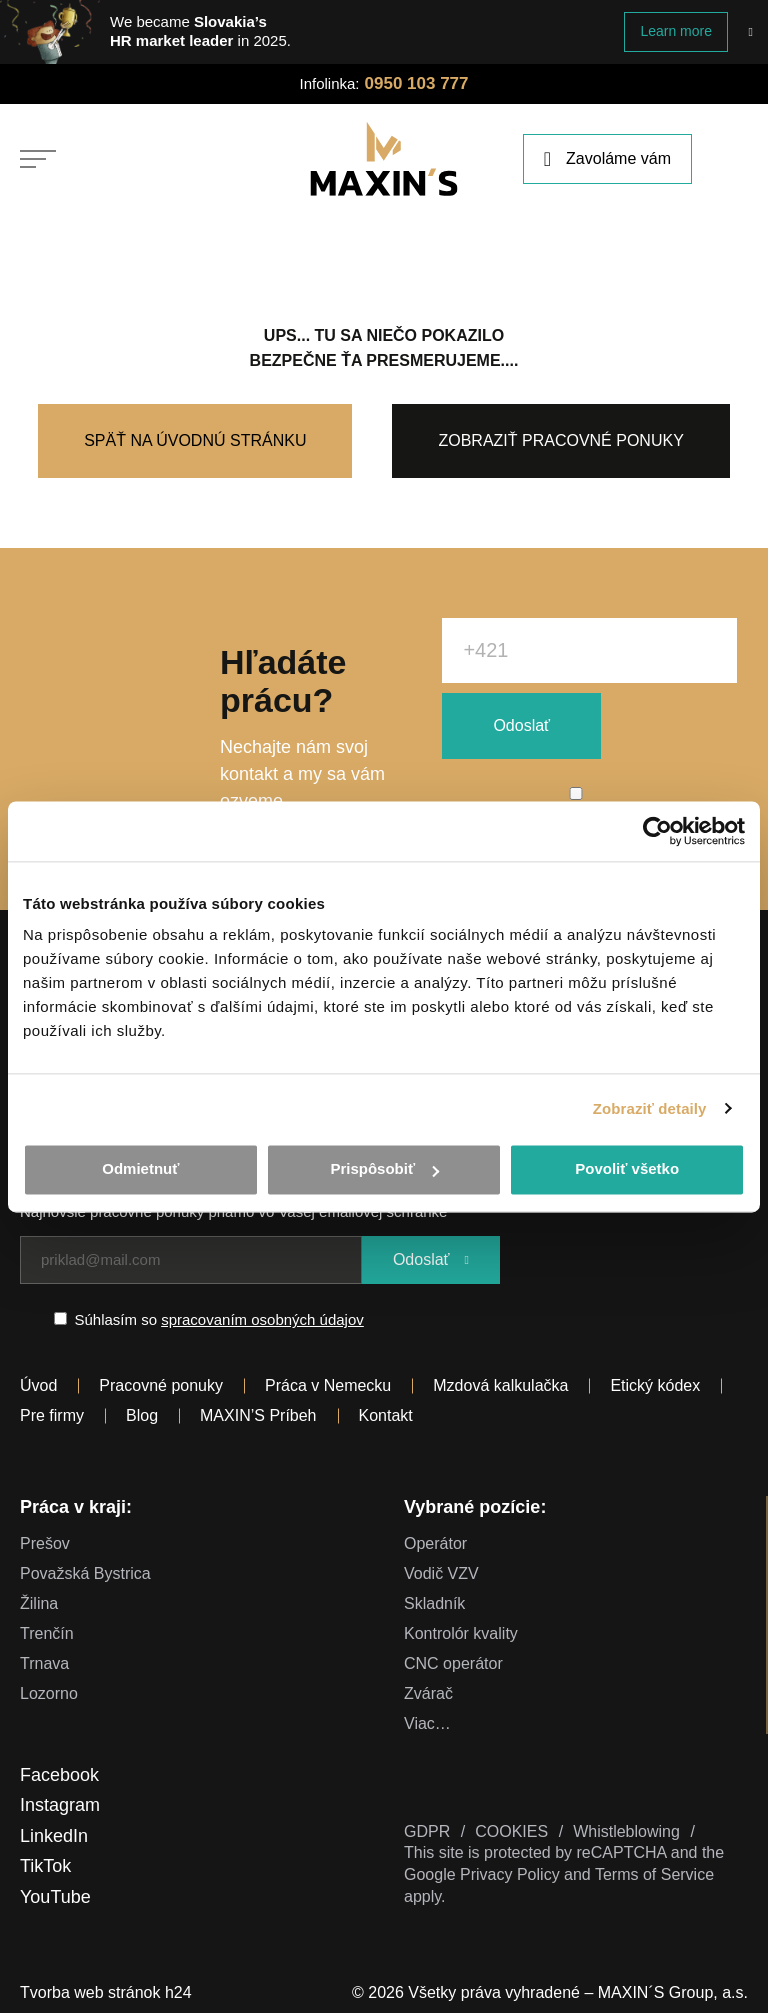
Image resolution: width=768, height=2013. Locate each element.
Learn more (676, 31)
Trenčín (47, 1633)
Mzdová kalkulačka (500, 1385)
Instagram (60, 1805)
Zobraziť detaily (650, 1108)
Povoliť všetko (627, 1168)
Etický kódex (655, 1385)
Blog (142, 1415)
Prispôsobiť (384, 1168)
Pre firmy (52, 1415)
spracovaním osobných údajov (262, 1319)
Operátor (435, 1543)
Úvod (38, 1385)
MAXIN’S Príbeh (258, 1415)
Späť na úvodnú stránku (195, 440)
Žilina (39, 1603)
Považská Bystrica (85, 1573)
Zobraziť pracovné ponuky (560, 440)
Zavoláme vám (607, 159)
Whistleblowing (626, 1831)
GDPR (427, 1831)
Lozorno (49, 1693)
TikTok (45, 1866)
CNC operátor (453, 1663)
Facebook (59, 1775)
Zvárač (428, 1693)
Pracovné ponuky (161, 1385)
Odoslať (521, 725)
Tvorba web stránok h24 (106, 1992)
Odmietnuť (140, 1168)
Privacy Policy (510, 1874)
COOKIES (511, 1831)
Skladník (434, 1603)
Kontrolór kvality (461, 1633)
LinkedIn (54, 1836)
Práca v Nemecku (328, 1385)
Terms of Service (654, 1874)
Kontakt (386, 1415)
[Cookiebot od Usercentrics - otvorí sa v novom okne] (657, 831)
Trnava (44, 1663)
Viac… (427, 1723)
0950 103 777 (417, 83)
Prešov (45, 1543)
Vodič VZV (441, 1573)
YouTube (55, 1897)
